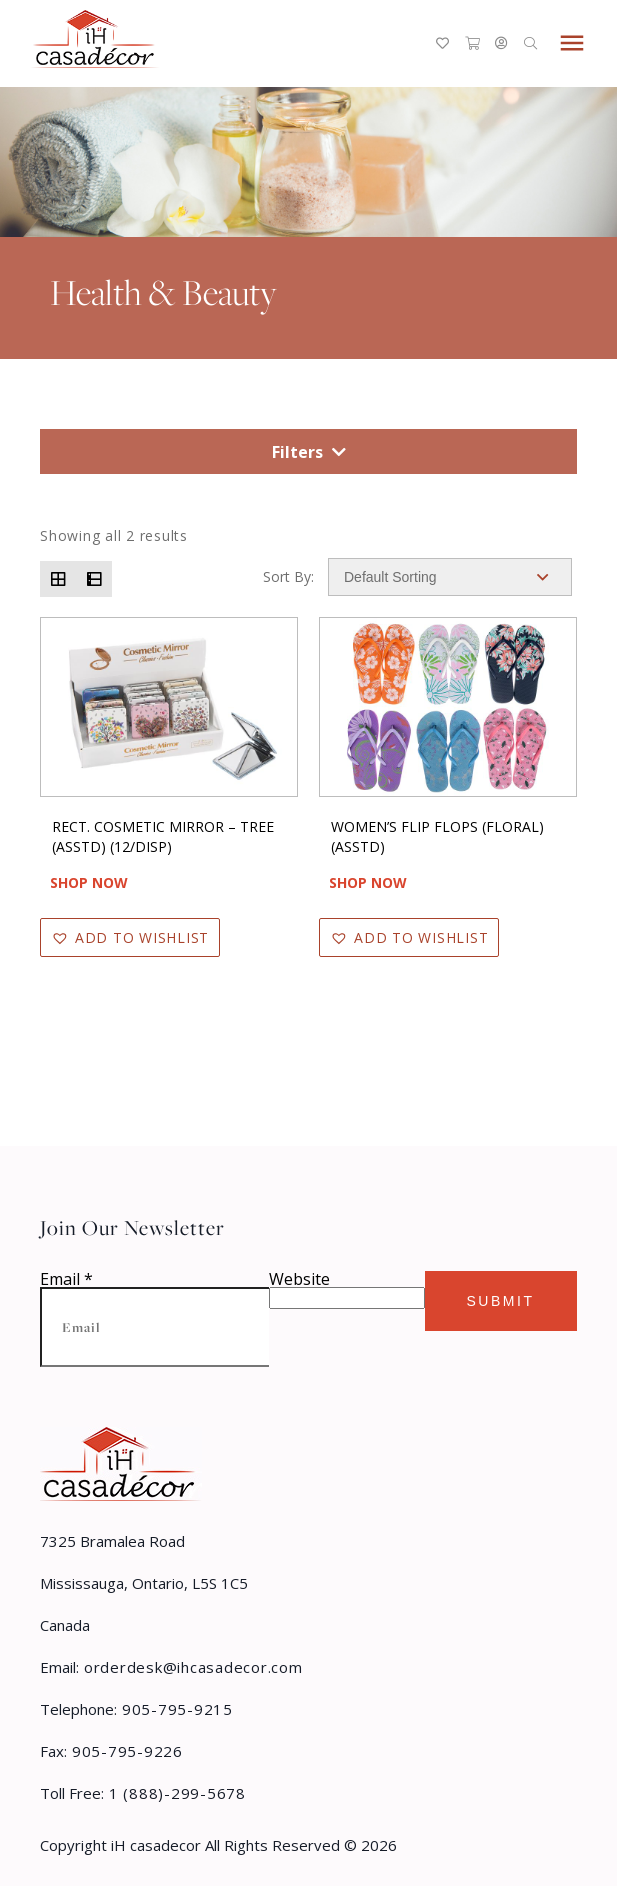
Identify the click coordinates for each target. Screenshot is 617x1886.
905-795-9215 (175, 1709)
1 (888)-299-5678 (175, 1793)
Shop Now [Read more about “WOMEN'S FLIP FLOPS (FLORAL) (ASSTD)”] (368, 882)
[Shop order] (450, 577)
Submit (500, 1301)
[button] (130, 938)
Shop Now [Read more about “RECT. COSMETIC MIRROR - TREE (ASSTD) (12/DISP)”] (89, 882)
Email (66, 1279)
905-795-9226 (125, 1751)
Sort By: (288, 577)
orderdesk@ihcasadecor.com (191, 1667)
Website (299, 1279)
